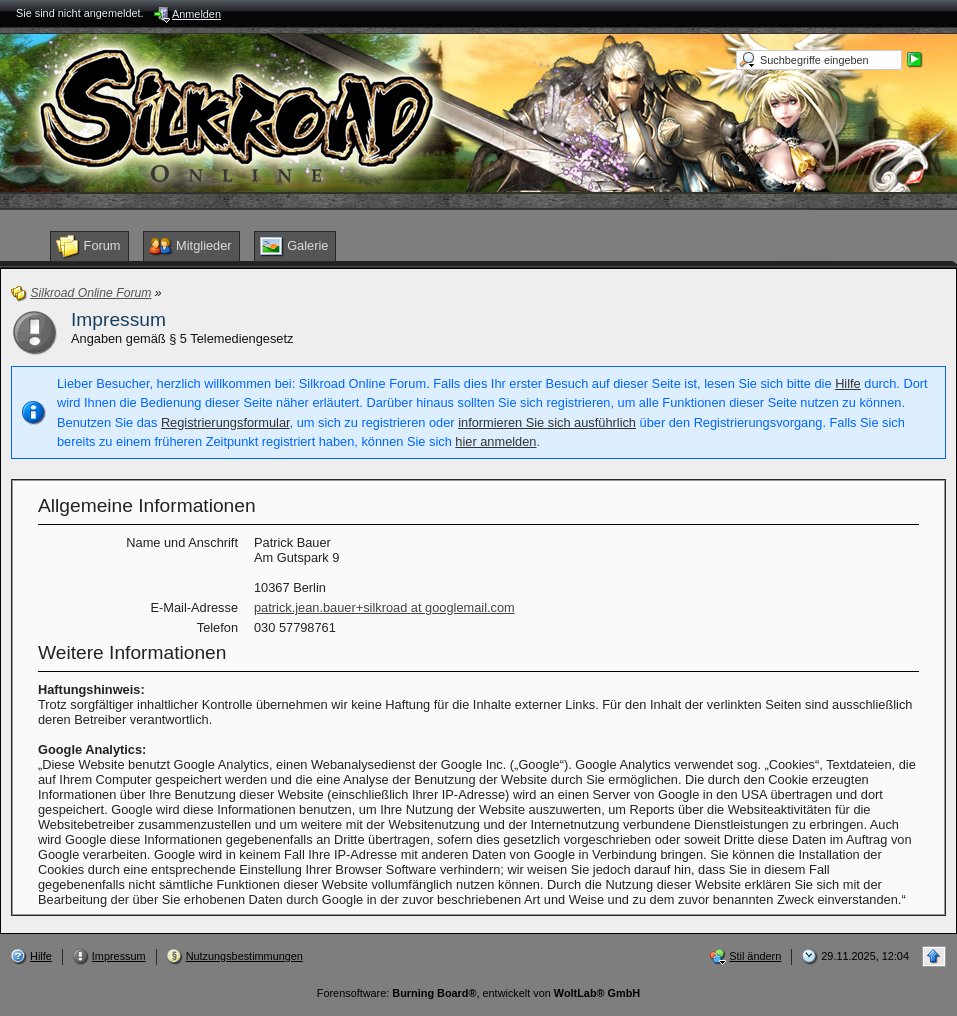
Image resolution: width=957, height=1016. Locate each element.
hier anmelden (495, 441)
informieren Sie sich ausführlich (547, 422)
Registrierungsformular (225, 422)
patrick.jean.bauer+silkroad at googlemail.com (384, 607)
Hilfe (848, 383)
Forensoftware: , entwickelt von (478, 993)
